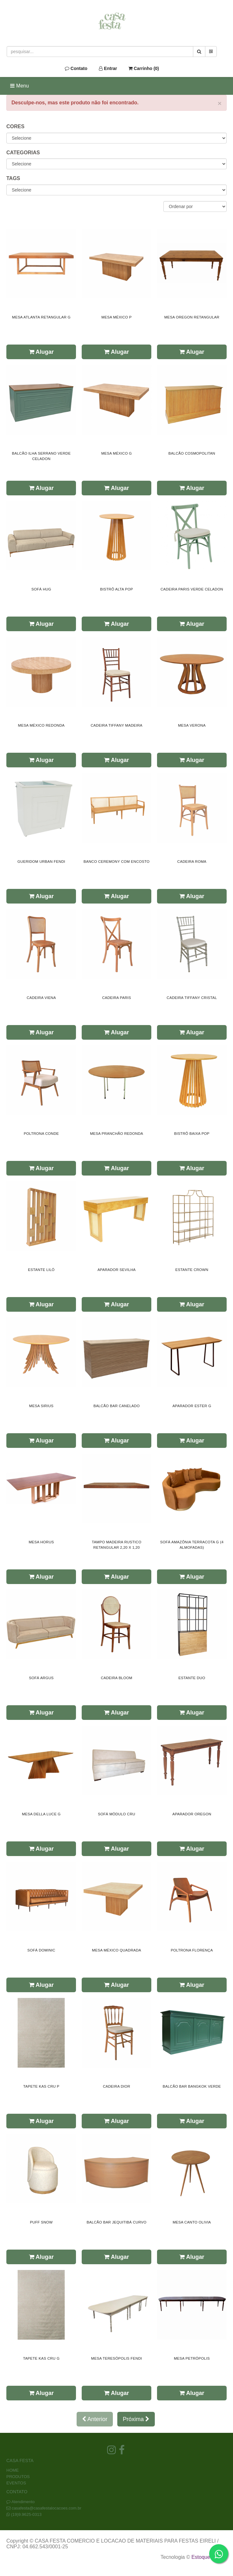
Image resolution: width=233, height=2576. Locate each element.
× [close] (220, 103)
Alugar (41, 352)
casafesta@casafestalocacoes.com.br (46, 2508)
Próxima (136, 2419)
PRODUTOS (18, 2476)
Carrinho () (143, 68)
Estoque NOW (207, 2557)
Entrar (108, 68)
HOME (12, 2470)
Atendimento (20, 2501)
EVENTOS (16, 2483)
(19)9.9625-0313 (26, 2514)
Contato (76, 68)
